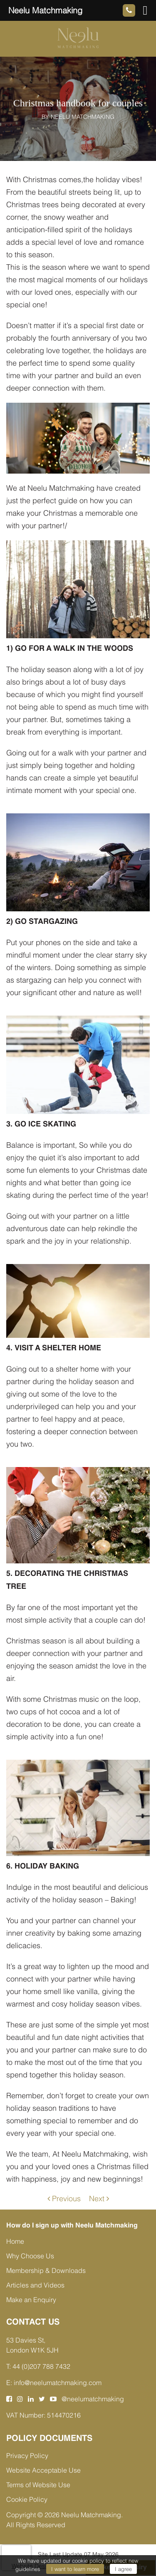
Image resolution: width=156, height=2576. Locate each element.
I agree (123, 2569)
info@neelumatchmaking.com (58, 2382)
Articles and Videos (35, 2285)
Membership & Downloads (46, 2270)
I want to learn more (75, 2569)
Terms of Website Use (38, 2485)
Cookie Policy (26, 2499)
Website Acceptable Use (43, 2470)
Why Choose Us (30, 2256)
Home (15, 2241)
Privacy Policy (27, 2455)
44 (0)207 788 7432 (41, 2366)
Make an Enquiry (31, 2299)
